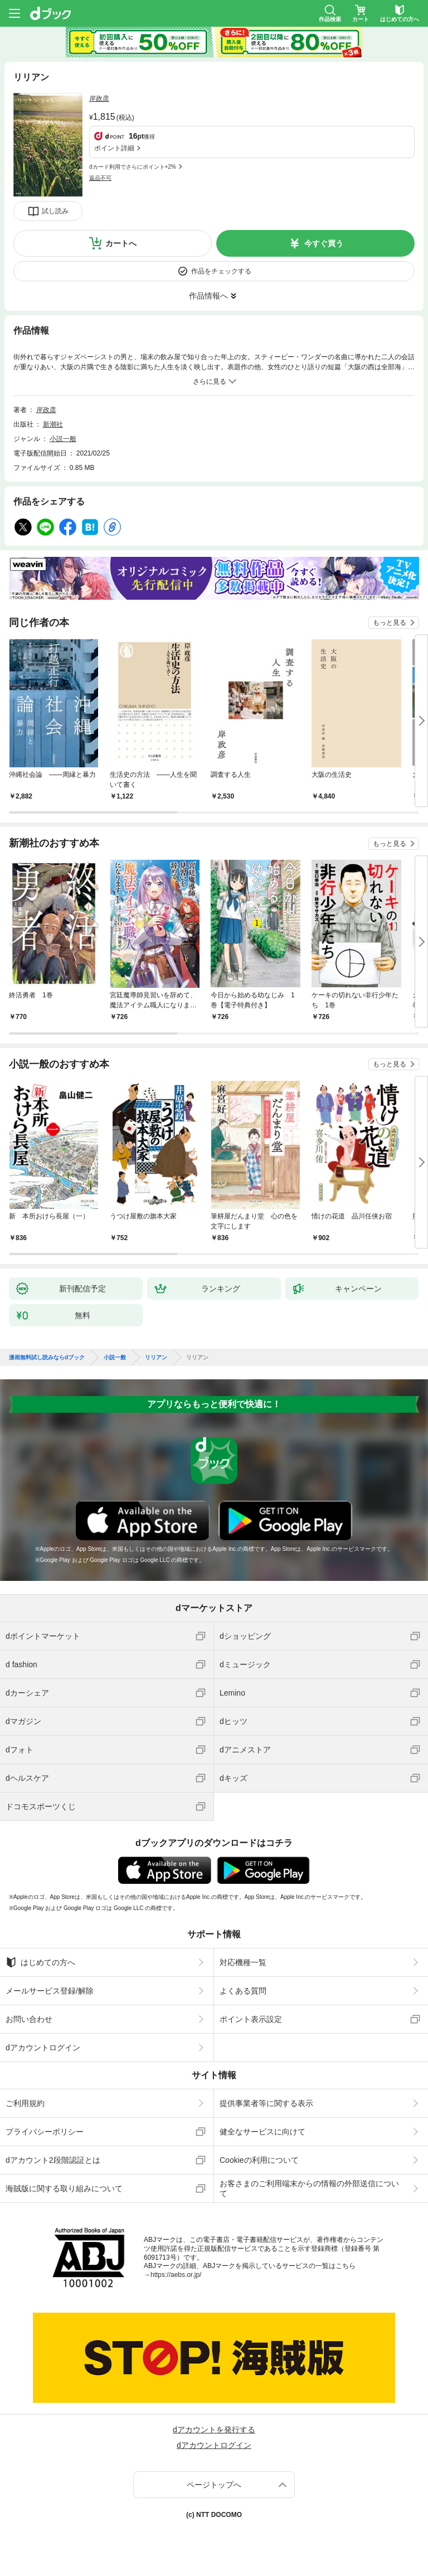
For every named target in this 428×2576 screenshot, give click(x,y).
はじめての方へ (40, 1962)
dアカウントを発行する (214, 2429)
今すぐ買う (323, 243)
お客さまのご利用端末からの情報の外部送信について (309, 2188)
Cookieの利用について (259, 2160)
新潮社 (53, 424)
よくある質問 (243, 1990)
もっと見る (389, 622)
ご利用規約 (25, 2103)
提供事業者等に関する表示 (266, 2103)
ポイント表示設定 (251, 2019)
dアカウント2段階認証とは (53, 2160)
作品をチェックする (221, 271)
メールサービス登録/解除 (50, 1990)
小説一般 (63, 439)
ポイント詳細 (114, 148)
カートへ (121, 243)
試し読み (55, 211)
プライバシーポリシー (45, 2131)
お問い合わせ (29, 2019)
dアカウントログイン (43, 2047)
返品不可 (100, 178)
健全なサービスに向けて (262, 2131)
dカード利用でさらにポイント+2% (132, 167)
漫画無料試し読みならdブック (47, 1357)
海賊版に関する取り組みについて (64, 2188)
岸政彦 (99, 98)
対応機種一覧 (243, 1962)
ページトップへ (214, 2484)
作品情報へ (208, 295)
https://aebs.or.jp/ (175, 2275)
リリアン (156, 1357)
